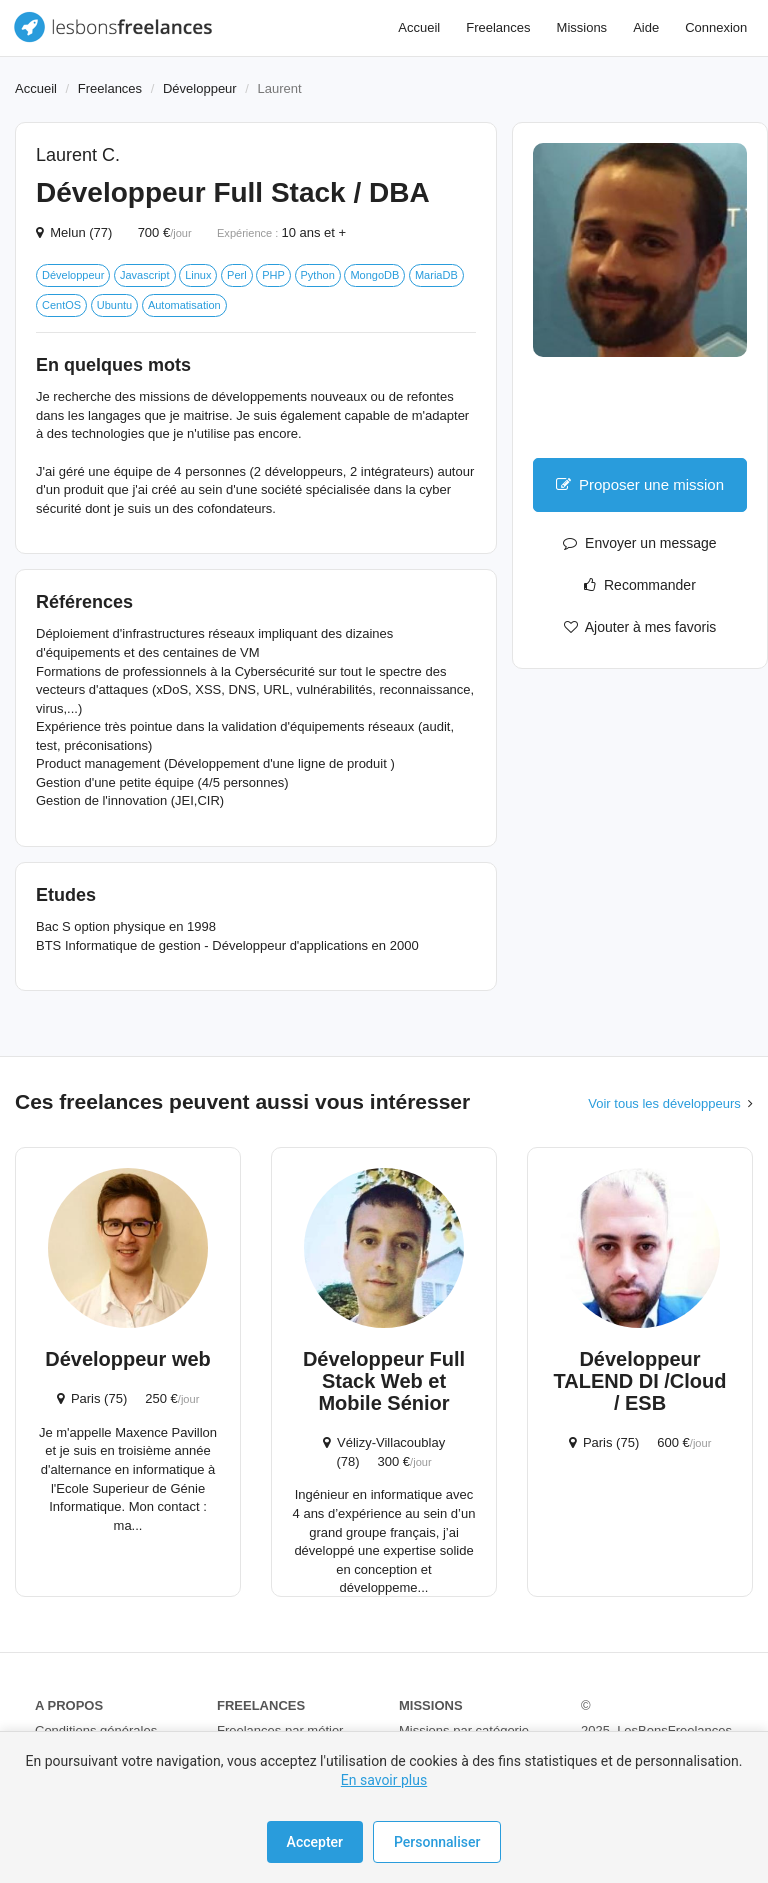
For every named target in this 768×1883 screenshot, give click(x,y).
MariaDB (436, 275)
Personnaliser (437, 1842)
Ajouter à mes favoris (640, 627)
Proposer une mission (640, 484)
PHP (273, 275)
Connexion (716, 27)
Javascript (145, 275)
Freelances (498, 27)
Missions (582, 27)
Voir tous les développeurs (664, 1103)
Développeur (200, 88)
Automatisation (184, 305)
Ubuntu (114, 305)
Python (318, 275)
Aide (646, 27)
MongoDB (374, 275)
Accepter (315, 1842)
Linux (198, 275)
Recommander (640, 585)
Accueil (419, 27)
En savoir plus (384, 1780)
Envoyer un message (639, 543)
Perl (237, 275)
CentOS (61, 305)
